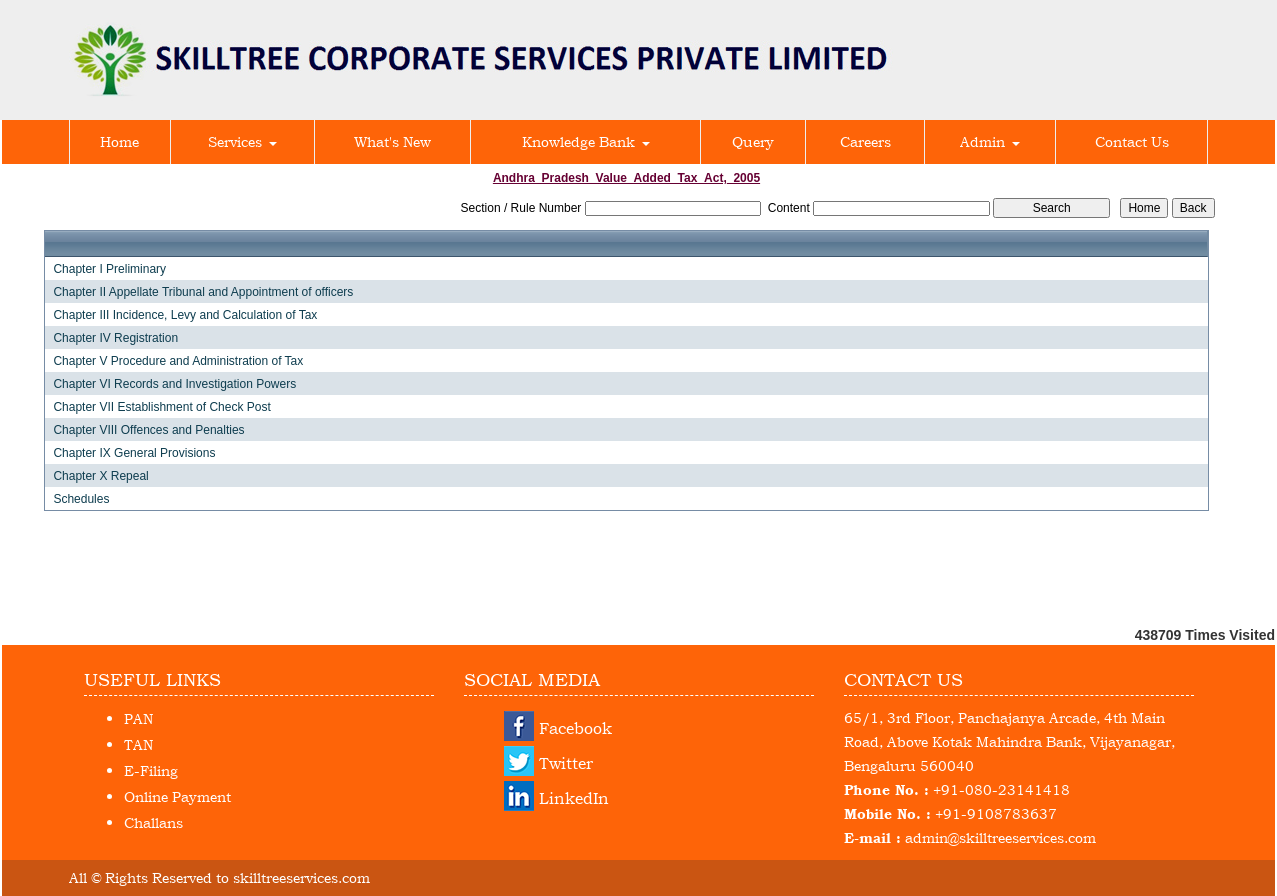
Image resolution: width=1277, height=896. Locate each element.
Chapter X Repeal (100, 476)
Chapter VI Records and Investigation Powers (174, 384)
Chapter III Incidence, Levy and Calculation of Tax (185, 315)
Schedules (81, 499)
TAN (138, 744)
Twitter (566, 763)
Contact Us (1132, 141)
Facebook (575, 728)
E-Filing (151, 770)
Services (242, 141)
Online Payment (177, 796)
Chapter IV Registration (115, 338)
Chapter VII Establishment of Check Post (161, 407)
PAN (138, 718)
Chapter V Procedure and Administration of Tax (178, 361)
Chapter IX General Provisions (134, 453)
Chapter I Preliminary (109, 269)
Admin (990, 141)
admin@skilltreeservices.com (1000, 837)
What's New (392, 141)
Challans (153, 822)
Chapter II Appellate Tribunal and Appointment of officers (203, 292)
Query (753, 141)
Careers (865, 141)
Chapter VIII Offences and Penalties (148, 430)
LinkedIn (574, 798)
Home (119, 141)
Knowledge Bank (586, 141)
